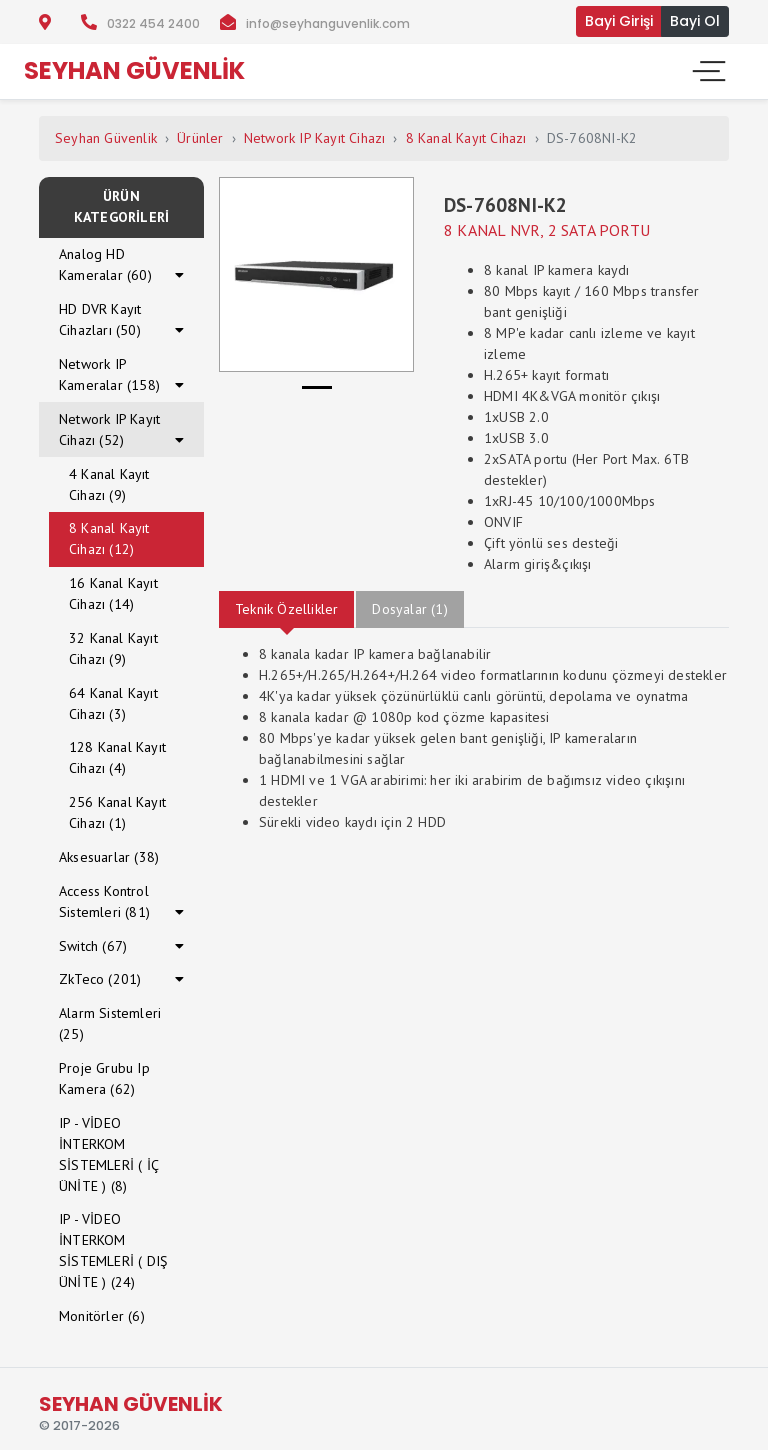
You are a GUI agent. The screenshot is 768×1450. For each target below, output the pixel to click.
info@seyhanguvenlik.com (328, 23)
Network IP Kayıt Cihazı (315, 138)
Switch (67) (93, 946)
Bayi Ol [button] (695, 21)
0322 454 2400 (153, 23)
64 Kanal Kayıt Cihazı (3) (113, 703)
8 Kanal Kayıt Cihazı (466, 138)
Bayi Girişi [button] (619, 21)
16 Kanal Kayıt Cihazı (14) (113, 593)
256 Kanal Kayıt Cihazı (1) (117, 812)
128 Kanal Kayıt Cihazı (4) (117, 757)
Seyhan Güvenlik (106, 138)
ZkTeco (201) (100, 979)
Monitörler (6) (102, 1316)
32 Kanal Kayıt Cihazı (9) (113, 648)
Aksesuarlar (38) (109, 857)
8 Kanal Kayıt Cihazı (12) (109, 538)
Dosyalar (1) (409, 609)
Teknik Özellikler (286, 609)
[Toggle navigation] (707, 71)
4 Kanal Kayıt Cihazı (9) (109, 484)
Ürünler (200, 138)
